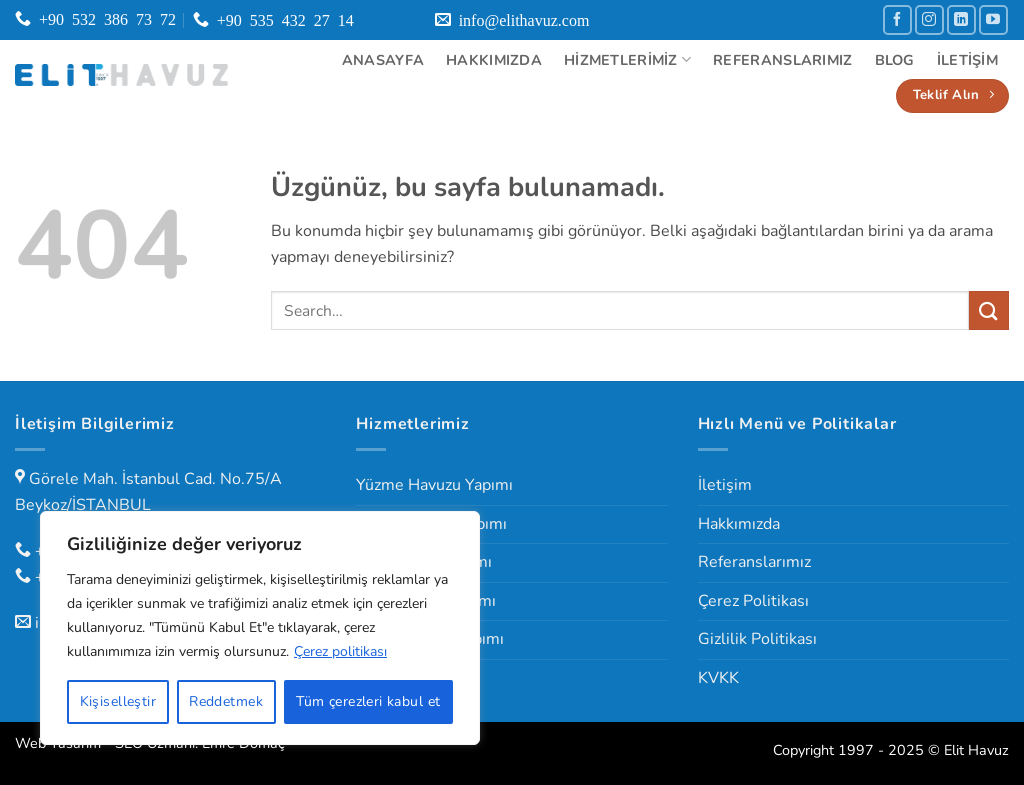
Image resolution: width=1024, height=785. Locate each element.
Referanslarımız (782, 60)
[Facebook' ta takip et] (897, 19)
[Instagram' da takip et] (929, 19)
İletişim (967, 60)
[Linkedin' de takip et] (961, 19)
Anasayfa (383, 60)
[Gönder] (989, 310)
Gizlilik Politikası (757, 639)
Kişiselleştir (118, 701)
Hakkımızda (494, 60)
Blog (895, 60)
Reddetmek (226, 701)
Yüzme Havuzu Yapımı (434, 485)
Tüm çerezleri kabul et (368, 701)
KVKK (718, 678)
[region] (260, 628)
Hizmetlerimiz (627, 60)
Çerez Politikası (753, 601)
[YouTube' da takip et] (993, 19)
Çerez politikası (340, 651)
